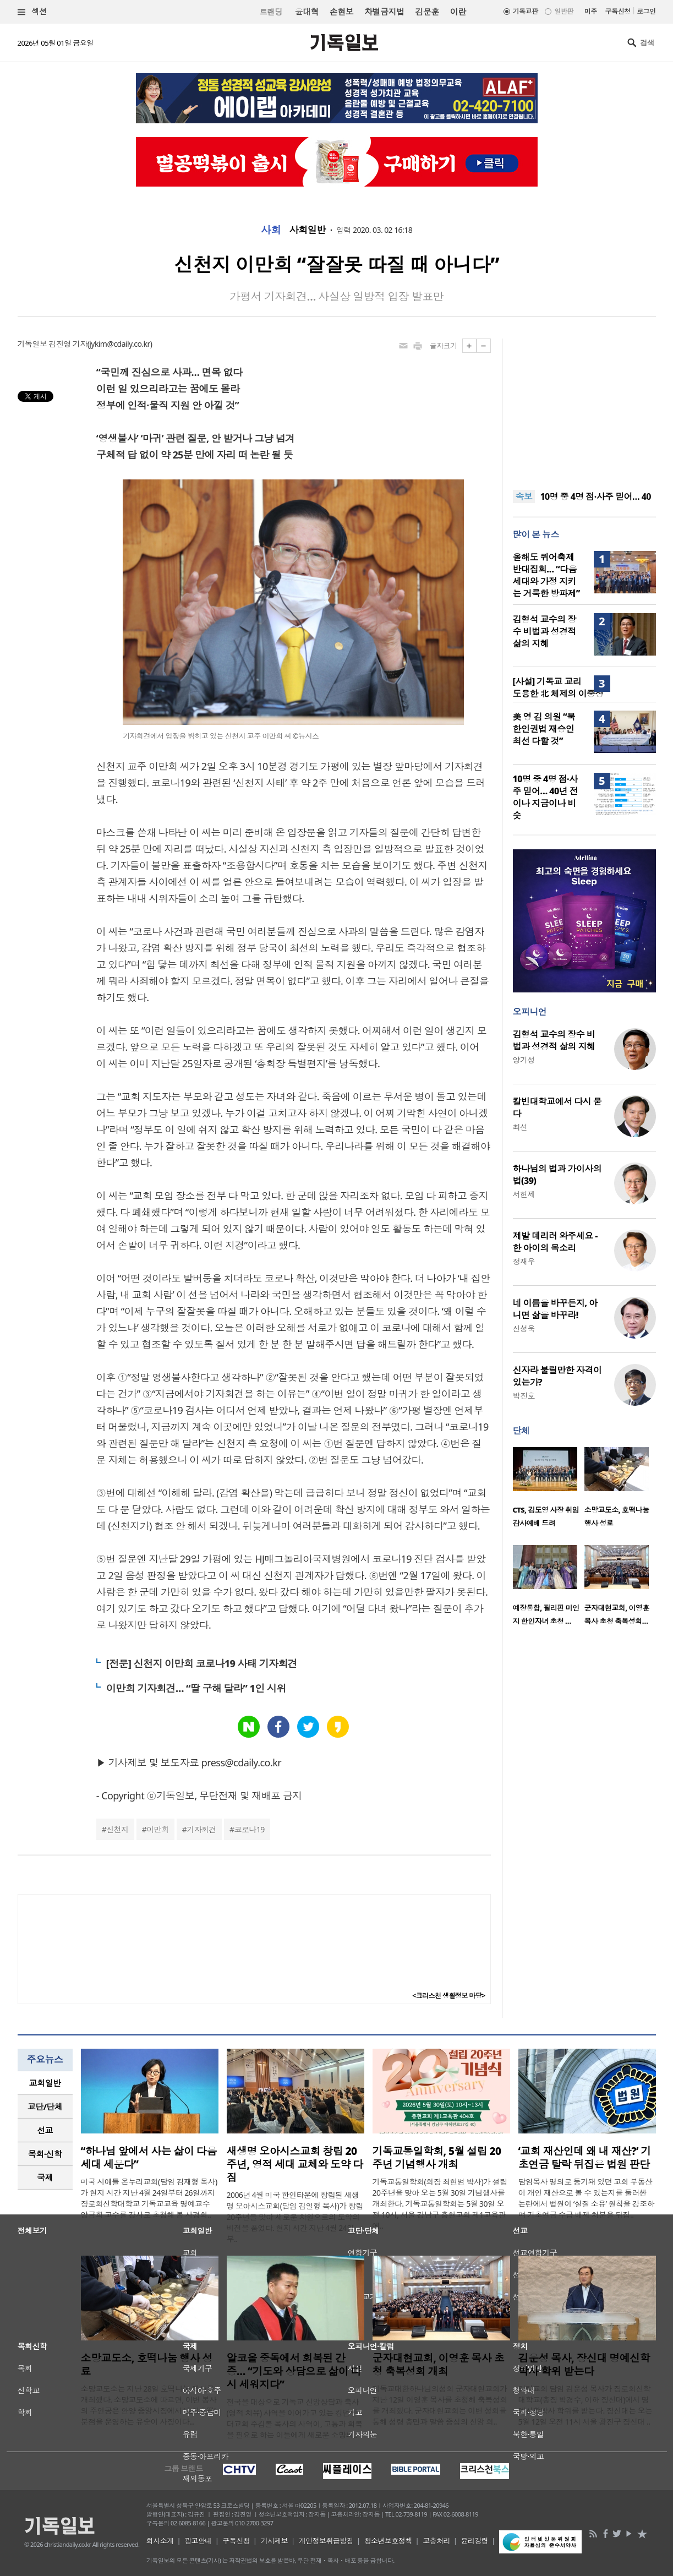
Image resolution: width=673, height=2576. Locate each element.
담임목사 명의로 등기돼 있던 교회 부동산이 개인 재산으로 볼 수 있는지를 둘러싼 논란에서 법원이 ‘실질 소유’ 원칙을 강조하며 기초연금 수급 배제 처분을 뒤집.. (586, 2198)
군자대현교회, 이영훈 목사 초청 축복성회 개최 (438, 2364)
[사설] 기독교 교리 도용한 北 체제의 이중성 (558, 687)
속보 (524, 496)
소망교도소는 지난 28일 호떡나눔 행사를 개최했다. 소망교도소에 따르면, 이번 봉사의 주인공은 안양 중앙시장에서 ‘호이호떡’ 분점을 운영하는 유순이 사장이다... (149, 2405)
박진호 (524, 1395)
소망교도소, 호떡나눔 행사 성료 (146, 2364)
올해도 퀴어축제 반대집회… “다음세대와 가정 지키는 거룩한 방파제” (546, 575)
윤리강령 (474, 2541)
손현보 (341, 11)
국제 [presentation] (45, 2177)
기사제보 (274, 2541)
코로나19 (249, 1829)
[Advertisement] (584, 407)
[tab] (45, 2083)
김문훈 (427, 11)
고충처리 (436, 2541)
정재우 (524, 1261)
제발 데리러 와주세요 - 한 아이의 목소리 (555, 1242)
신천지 (117, 1829)
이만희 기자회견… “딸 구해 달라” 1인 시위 (196, 1688)
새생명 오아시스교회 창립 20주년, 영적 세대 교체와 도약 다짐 (295, 2164)
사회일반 (307, 230)
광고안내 (198, 2541)
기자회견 (201, 1829)
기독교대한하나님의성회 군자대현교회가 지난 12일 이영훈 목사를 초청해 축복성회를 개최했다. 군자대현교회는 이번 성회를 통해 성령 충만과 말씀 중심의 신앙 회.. (440, 2405)
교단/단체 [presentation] (45, 2106)
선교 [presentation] (45, 2130)
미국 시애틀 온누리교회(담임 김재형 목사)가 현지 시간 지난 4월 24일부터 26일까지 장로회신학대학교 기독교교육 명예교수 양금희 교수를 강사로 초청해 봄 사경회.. (149, 2198)
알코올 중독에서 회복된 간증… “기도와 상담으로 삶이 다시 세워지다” (294, 2371)
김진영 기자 (67, 344)
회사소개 (160, 2541)
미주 (590, 11)
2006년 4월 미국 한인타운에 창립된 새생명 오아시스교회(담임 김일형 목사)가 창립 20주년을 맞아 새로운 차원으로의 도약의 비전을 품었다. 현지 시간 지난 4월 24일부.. (295, 2217)
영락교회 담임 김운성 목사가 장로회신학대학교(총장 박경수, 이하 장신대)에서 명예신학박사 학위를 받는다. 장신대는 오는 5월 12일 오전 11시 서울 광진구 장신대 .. (585, 2405)
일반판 (563, 11)
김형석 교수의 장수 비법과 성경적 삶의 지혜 (544, 631)
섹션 (32, 12)
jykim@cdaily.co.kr (119, 344)
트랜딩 (271, 12)
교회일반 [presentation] (45, 2082)
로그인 (646, 11)
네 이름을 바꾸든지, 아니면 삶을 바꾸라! (555, 1309)
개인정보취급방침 (326, 2541)
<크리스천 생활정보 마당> (448, 1995)
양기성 (524, 1060)
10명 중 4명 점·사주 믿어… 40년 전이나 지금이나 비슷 (545, 797)
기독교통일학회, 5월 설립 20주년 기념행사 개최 (437, 2157)
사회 (271, 230)
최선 (520, 1127)
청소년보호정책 (388, 2541)
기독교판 (525, 11)
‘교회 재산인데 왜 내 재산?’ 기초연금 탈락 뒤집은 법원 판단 (584, 2157)
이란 (458, 11)
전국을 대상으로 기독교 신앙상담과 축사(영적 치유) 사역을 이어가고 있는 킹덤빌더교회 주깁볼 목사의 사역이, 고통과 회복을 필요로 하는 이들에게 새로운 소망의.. (295, 2418)
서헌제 (524, 1194)
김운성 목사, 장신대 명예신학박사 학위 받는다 (584, 2364)
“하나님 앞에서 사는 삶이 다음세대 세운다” (149, 2157)
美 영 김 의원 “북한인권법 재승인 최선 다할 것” (544, 729)
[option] (548, 1490)
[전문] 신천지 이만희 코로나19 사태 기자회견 (201, 1663)
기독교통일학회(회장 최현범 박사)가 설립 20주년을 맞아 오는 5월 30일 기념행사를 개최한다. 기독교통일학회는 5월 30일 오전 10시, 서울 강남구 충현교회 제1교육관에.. (440, 2203)
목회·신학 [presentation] (45, 2153)
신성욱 (524, 1328)
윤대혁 (307, 11)
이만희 (157, 1829)
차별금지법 (384, 11)
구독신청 (618, 11)
